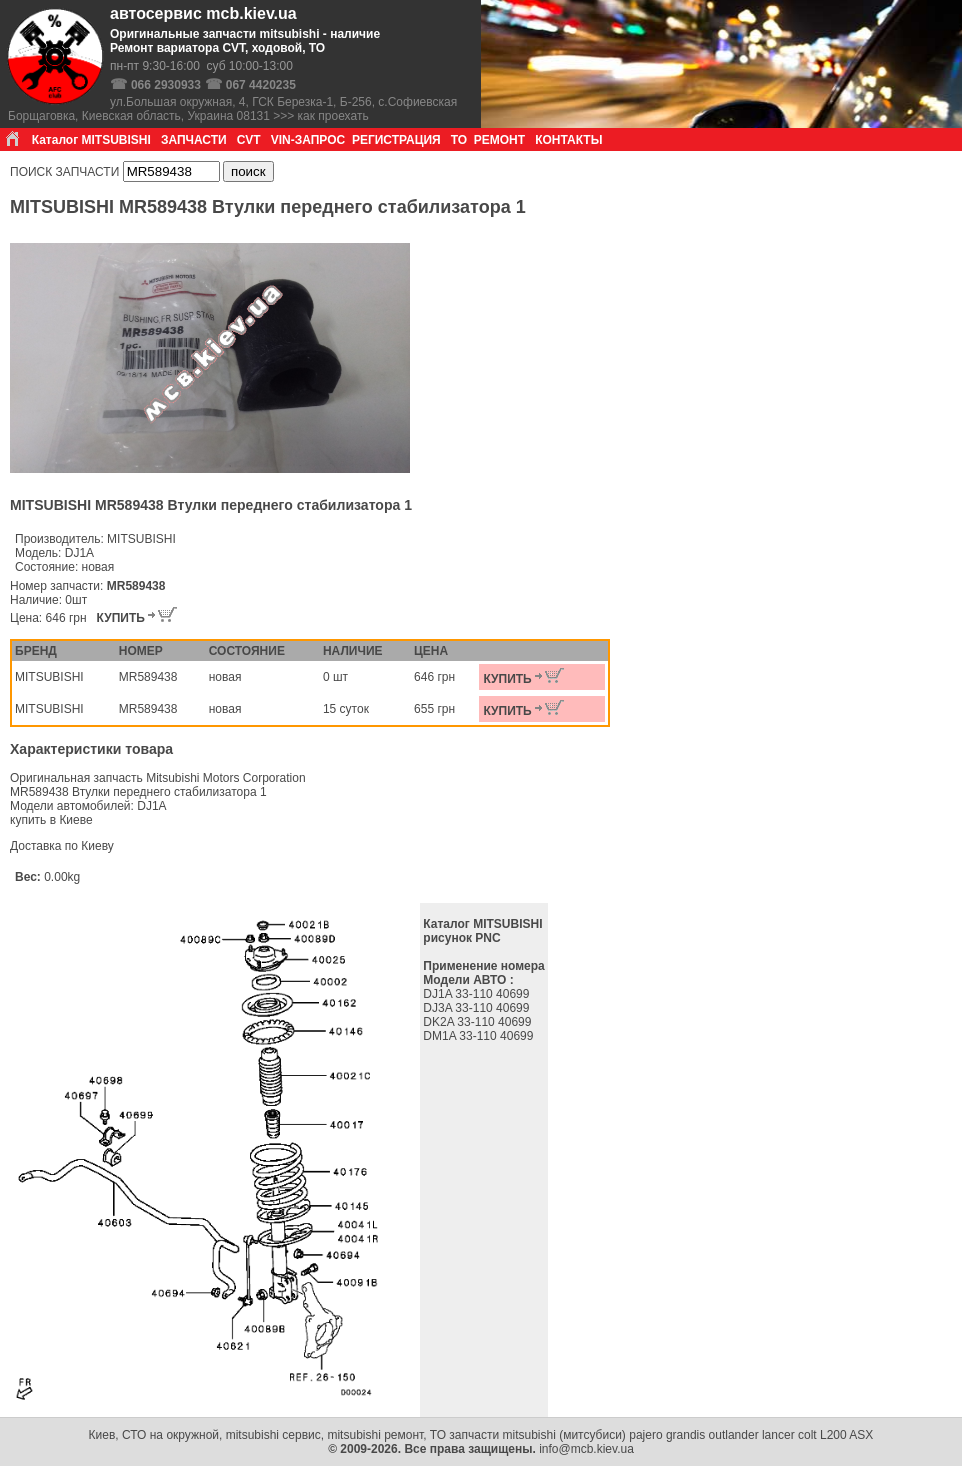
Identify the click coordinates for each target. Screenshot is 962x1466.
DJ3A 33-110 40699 (477, 1008)
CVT (249, 140)
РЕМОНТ (499, 140)
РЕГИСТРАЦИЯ (396, 140)
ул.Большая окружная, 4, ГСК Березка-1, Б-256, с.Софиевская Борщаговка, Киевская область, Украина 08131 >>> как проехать (232, 109)
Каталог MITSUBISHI (91, 140)
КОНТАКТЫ (568, 140)
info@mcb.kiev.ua (586, 1449)
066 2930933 (166, 85)
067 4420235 (261, 85)
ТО (459, 140)
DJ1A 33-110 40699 (477, 994)
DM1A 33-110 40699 (479, 1036)
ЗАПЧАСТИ (194, 140)
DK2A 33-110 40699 (478, 1022)
